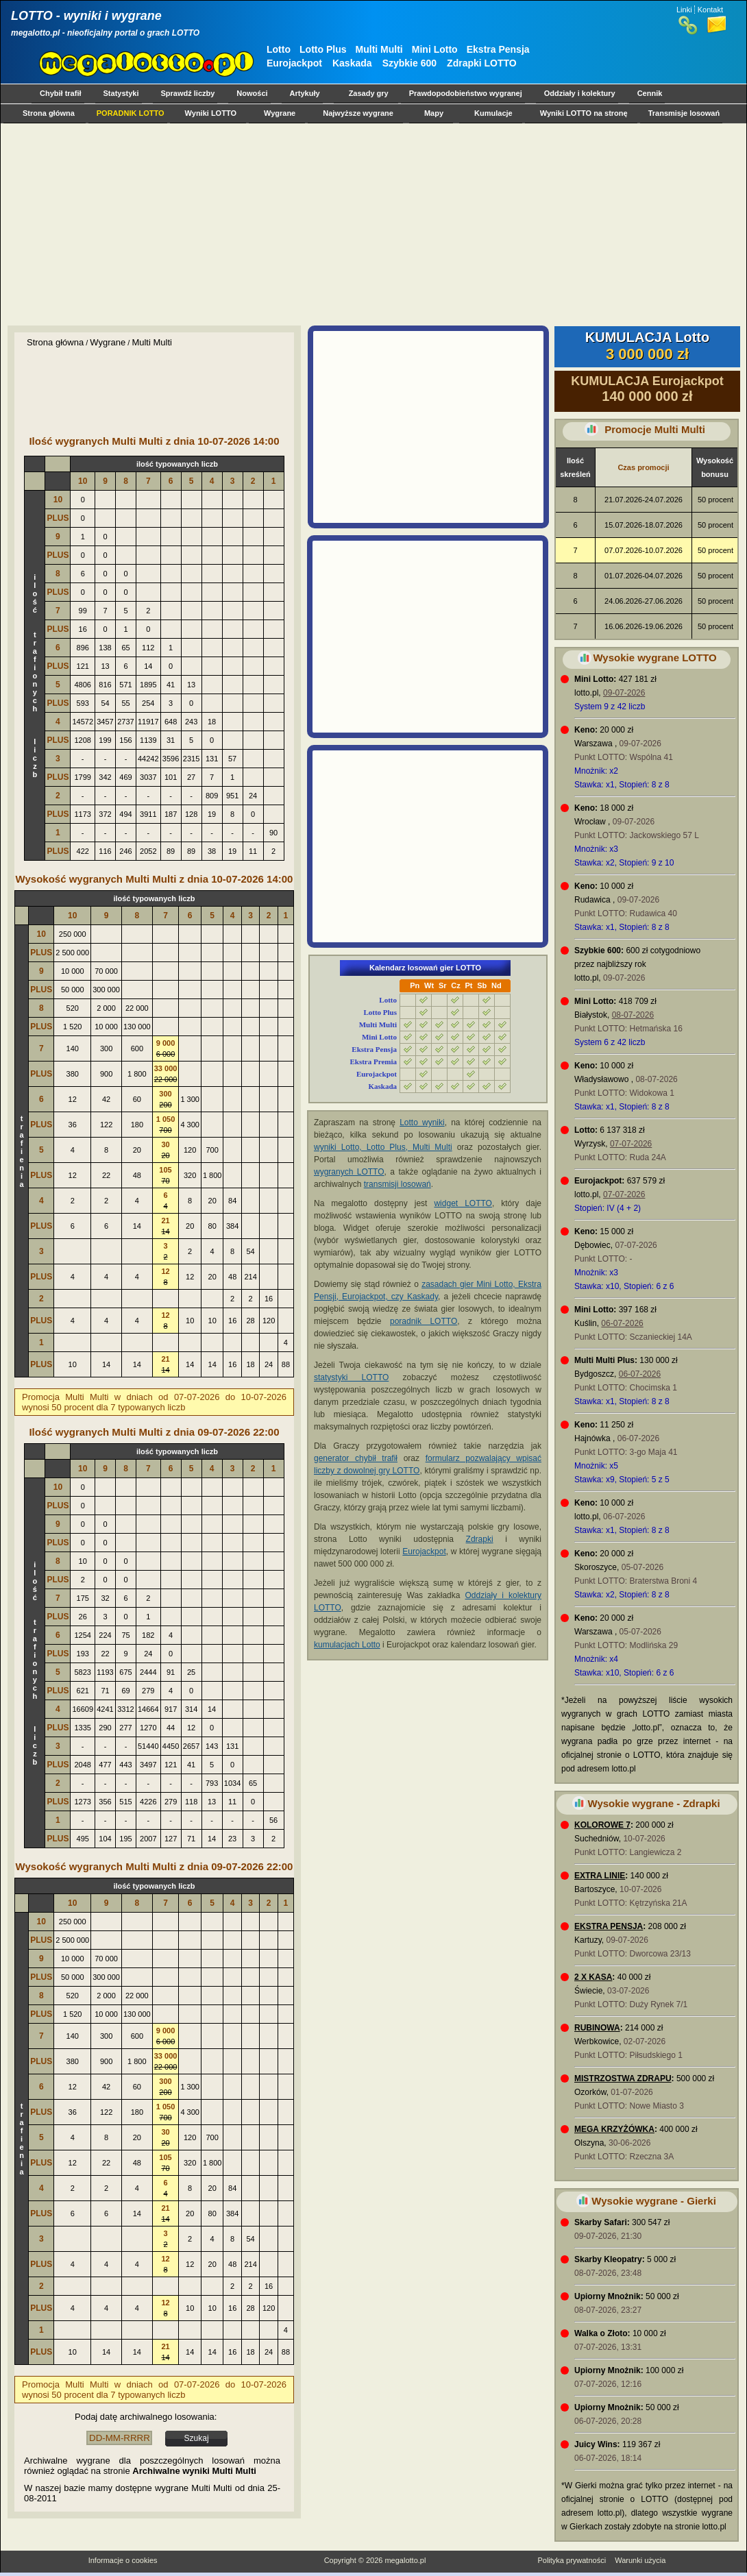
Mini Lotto (435, 49)
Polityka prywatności (571, 2560)
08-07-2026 (633, 1015)
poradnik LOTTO (423, 1321)
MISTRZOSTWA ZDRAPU (623, 2078)
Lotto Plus (322, 49)
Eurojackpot (294, 63)
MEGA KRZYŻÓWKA (614, 2129)
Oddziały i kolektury (579, 93)
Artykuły (305, 93)
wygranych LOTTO (349, 1172)
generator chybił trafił (355, 1458)
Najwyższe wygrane (358, 113)
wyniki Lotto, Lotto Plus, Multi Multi (383, 1147)
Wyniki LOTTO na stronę (584, 113)
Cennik (650, 93)
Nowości (251, 93)
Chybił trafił (61, 93)
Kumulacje (493, 113)
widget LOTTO (462, 1203)
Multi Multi (379, 49)
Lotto (279, 49)
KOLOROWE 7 (602, 1825)
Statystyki (121, 93)
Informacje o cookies (123, 2560)
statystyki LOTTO (351, 1377)
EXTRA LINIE (599, 1875)
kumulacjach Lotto (347, 1644)
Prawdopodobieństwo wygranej (465, 93)
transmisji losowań (397, 1184)
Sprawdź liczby (188, 93)
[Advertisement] (370, 224)
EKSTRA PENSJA (608, 1926)
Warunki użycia (640, 2560)
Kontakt (710, 9)
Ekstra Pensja (498, 49)
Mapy (433, 113)
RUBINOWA (597, 2028)
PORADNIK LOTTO (130, 113)
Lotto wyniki (422, 1122)
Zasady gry (369, 93)
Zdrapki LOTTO (482, 63)
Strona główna (49, 113)
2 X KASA (593, 1977)
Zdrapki (479, 1539)
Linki (684, 9)
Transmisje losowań (684, 113)
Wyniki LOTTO (210, 113)
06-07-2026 (622, 1323)
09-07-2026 (624, 693)
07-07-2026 (631, 1144)
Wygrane (279, 113)
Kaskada (352, 63)
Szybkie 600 (409, 63)
